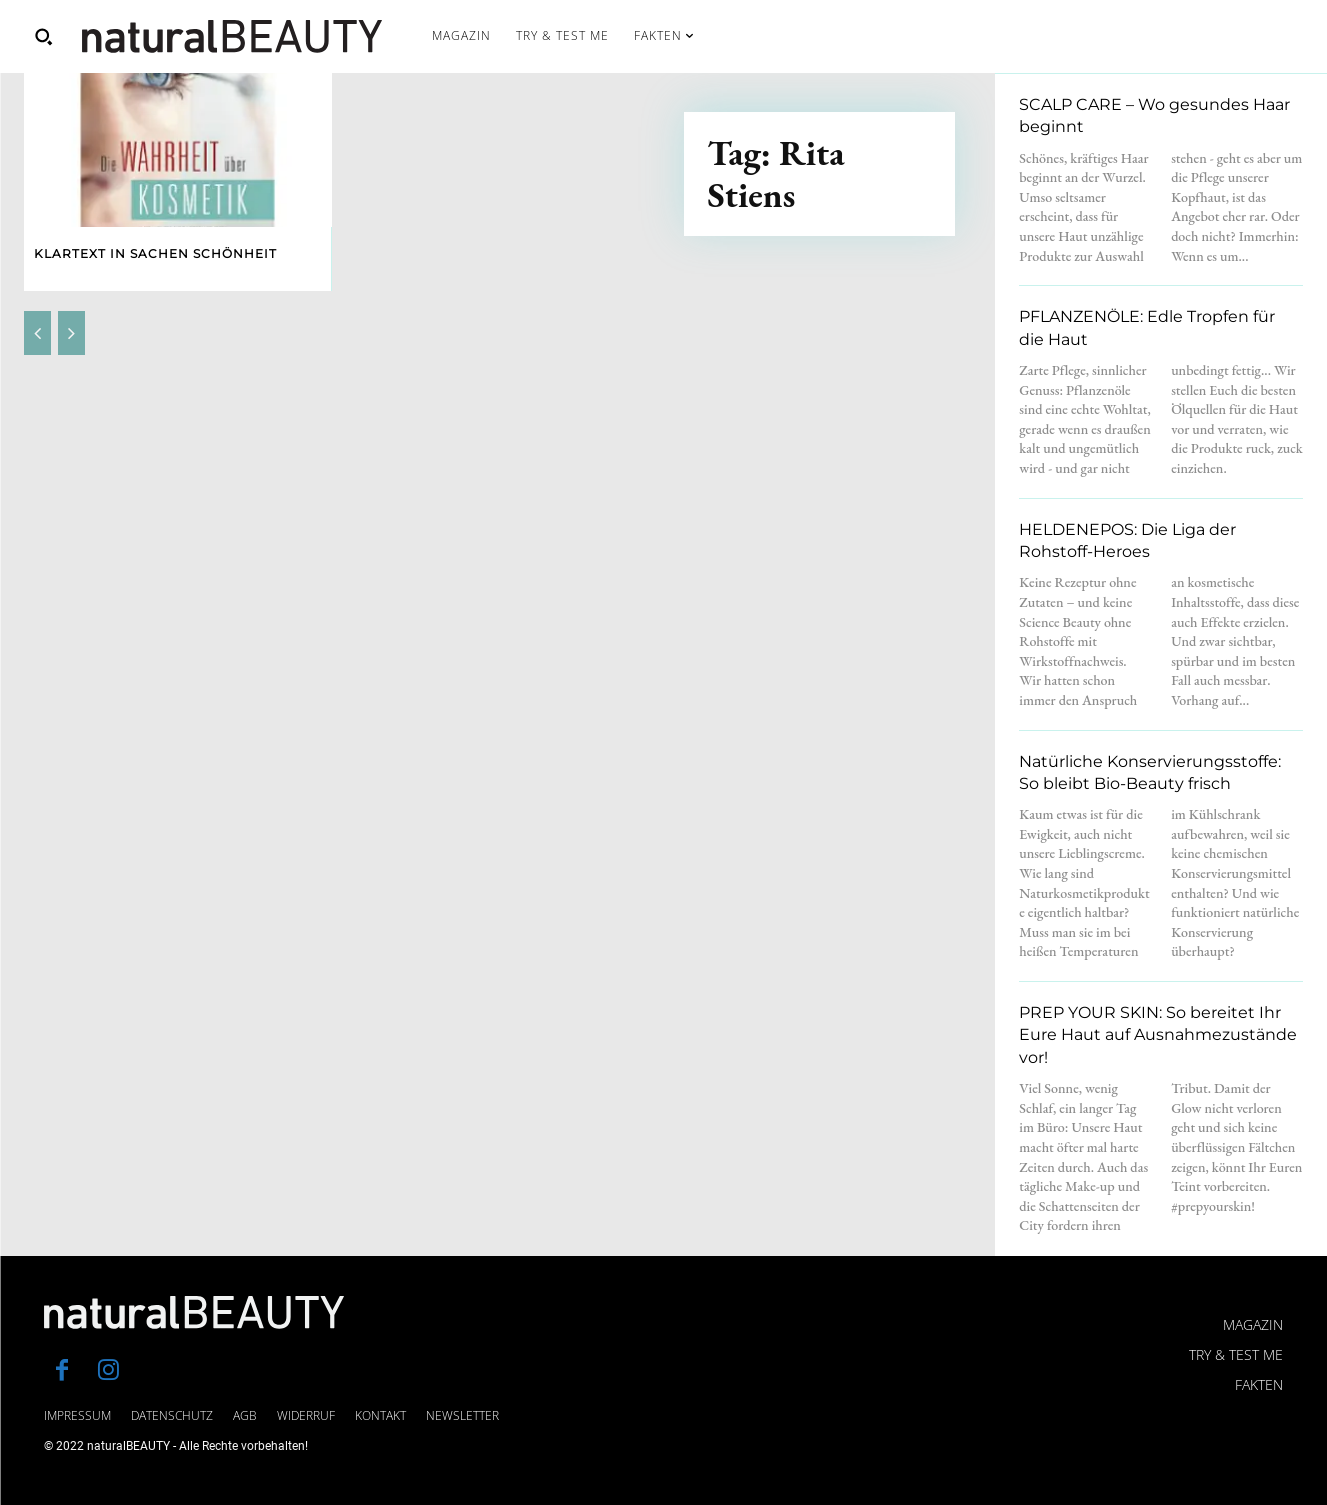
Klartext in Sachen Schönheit (155, 253)
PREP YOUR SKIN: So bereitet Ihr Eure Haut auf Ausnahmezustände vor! (1158, 1035)
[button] (43, 36)
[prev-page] (37, 333)
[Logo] (232, 36)
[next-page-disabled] (71, 333)
